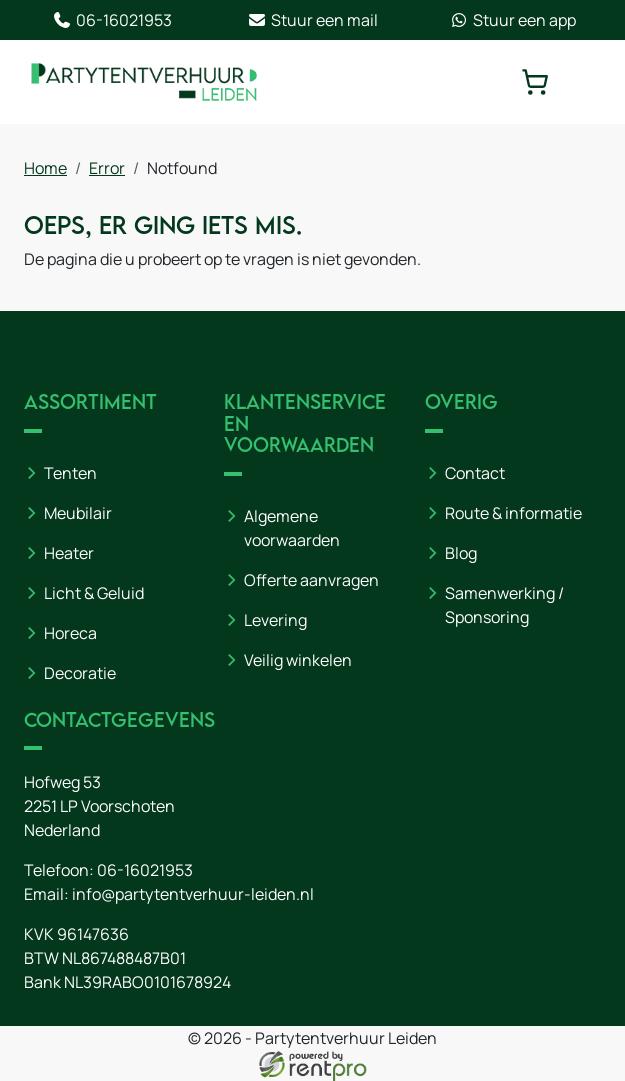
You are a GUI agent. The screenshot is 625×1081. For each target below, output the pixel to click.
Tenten (70, 473)
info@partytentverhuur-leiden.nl (193, 894)
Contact (475, 473)
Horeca (70, 633)
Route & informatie (513, 513)
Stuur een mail (312, 20)
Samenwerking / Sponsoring (504, 605)
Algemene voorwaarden (292, 528)
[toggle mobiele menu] (587, 82)
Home (45, 168)
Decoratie (80, 673)
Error (107, 168)
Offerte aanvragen (311, 580)
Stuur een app (512, 20)
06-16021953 (112, 20)
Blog (461, 553)
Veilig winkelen (298, 660)
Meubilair (78, 513)
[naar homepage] (144, 82)
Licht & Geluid (94, 593)
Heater (69, 553)
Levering (275, 620)
